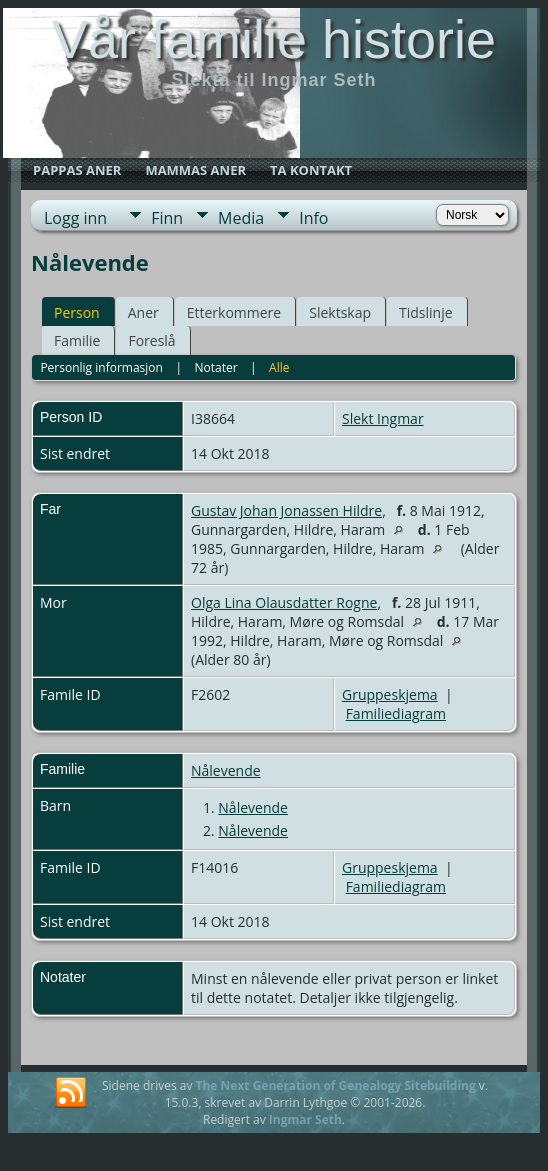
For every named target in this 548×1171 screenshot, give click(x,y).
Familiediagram (396, 713)
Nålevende (226, 770)
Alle (279, 367)
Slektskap (340, 312)
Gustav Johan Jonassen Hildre (286, 510)
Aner (143, 312)
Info (313, 218)
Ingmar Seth (305, 1119)
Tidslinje (426, 312)
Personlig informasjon (101, 367)
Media (241, 218)
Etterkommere (234, 312)
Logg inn (75, 218)
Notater (215, 367)
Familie (77, 340)
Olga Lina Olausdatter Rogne (284, 602)
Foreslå (151, 340)
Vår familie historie (274, 39)
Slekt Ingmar (383, 418)
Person (77, 312)
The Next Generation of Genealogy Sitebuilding (336, 1085)
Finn (167, 218)
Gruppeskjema (390, 694)
